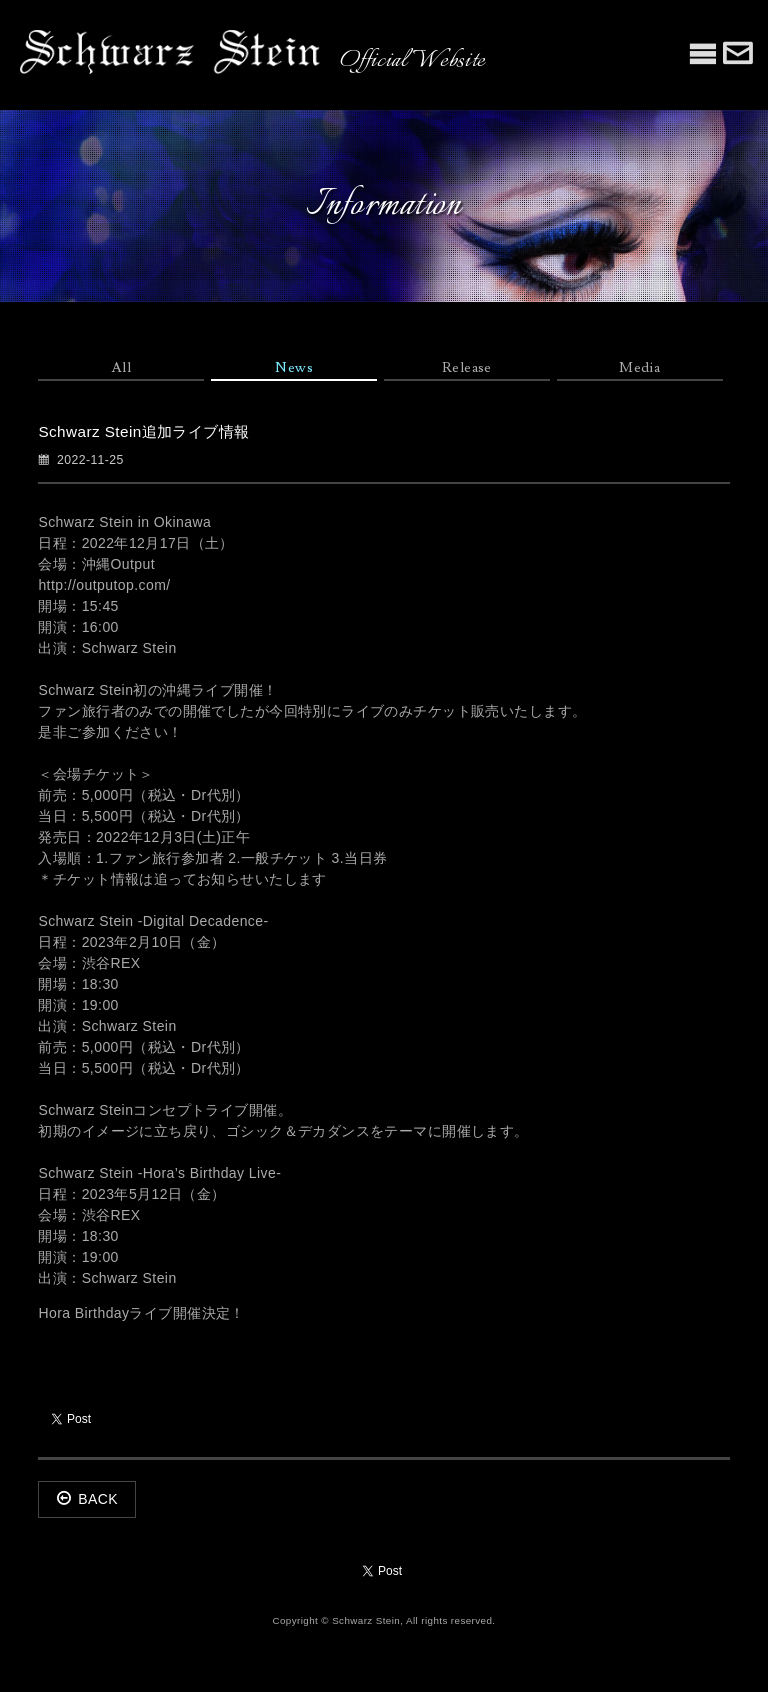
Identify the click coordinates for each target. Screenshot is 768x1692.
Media (639, 368)
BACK (87, 1499)
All (121, 368)
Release (467, 368)
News (294, 368)
